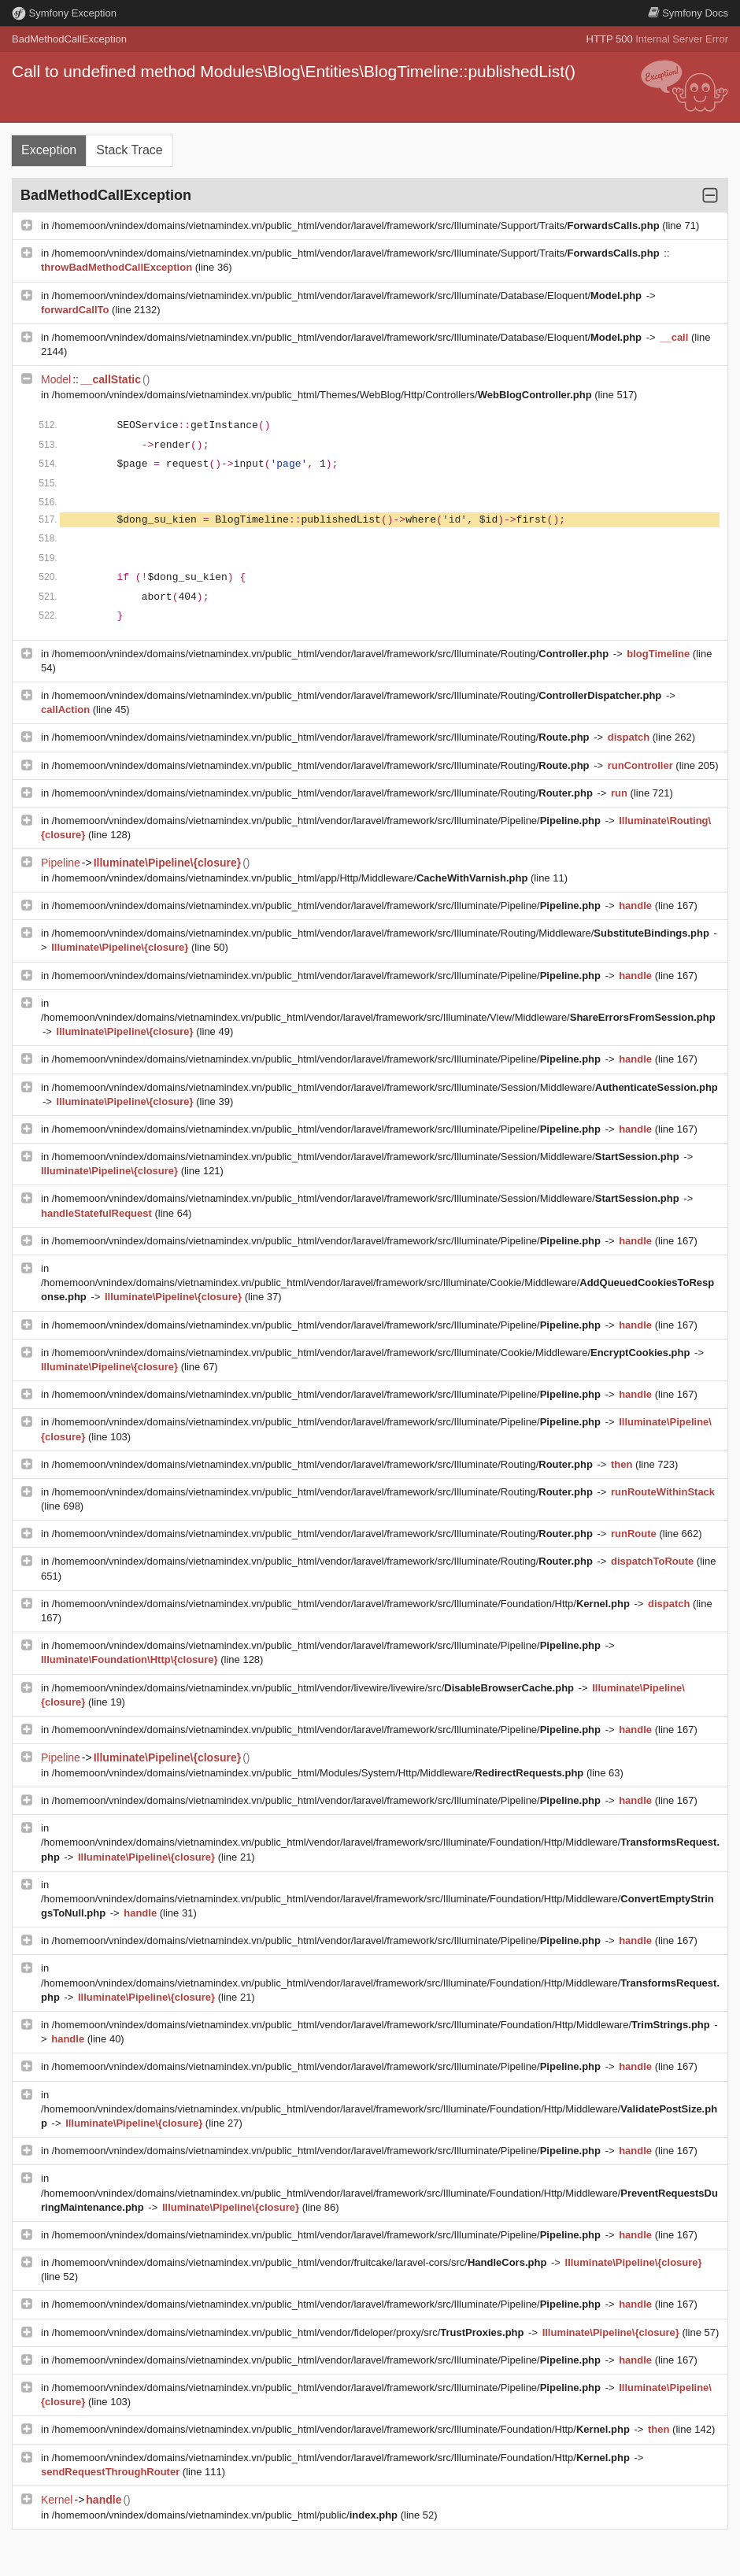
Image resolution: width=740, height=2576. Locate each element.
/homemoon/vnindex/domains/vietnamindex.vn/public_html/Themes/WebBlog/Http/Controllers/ (323, 395)
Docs (688, 13)
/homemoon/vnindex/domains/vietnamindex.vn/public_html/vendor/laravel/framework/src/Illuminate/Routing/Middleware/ (382, 933)
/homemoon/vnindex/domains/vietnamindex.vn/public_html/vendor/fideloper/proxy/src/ (289, 2332)
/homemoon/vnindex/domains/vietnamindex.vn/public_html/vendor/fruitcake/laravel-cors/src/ (300, 2262)
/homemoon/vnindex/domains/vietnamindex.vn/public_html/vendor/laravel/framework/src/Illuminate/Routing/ (332, 654)
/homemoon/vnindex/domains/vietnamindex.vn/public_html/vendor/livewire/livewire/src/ (314, 1688)
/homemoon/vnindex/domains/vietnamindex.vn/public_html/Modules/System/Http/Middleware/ (319, 1773)
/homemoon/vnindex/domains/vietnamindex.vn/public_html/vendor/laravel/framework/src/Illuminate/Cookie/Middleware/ (372, 1352)
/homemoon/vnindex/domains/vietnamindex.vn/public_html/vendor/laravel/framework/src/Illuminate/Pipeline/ (328, 820)
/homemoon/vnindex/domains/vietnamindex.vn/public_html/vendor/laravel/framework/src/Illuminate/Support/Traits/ (357, 225)
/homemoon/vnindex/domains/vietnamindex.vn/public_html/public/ (226, 2515)
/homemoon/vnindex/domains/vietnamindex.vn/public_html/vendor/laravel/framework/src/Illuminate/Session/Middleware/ (385, 1087)
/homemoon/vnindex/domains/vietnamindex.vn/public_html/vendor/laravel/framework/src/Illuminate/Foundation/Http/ (342, 1604)
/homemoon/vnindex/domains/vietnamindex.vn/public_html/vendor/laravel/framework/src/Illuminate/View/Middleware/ (378, 1017)
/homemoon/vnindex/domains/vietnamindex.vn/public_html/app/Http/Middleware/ (291, 878)
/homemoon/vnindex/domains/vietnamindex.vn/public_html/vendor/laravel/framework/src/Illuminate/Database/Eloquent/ (348, 295)
